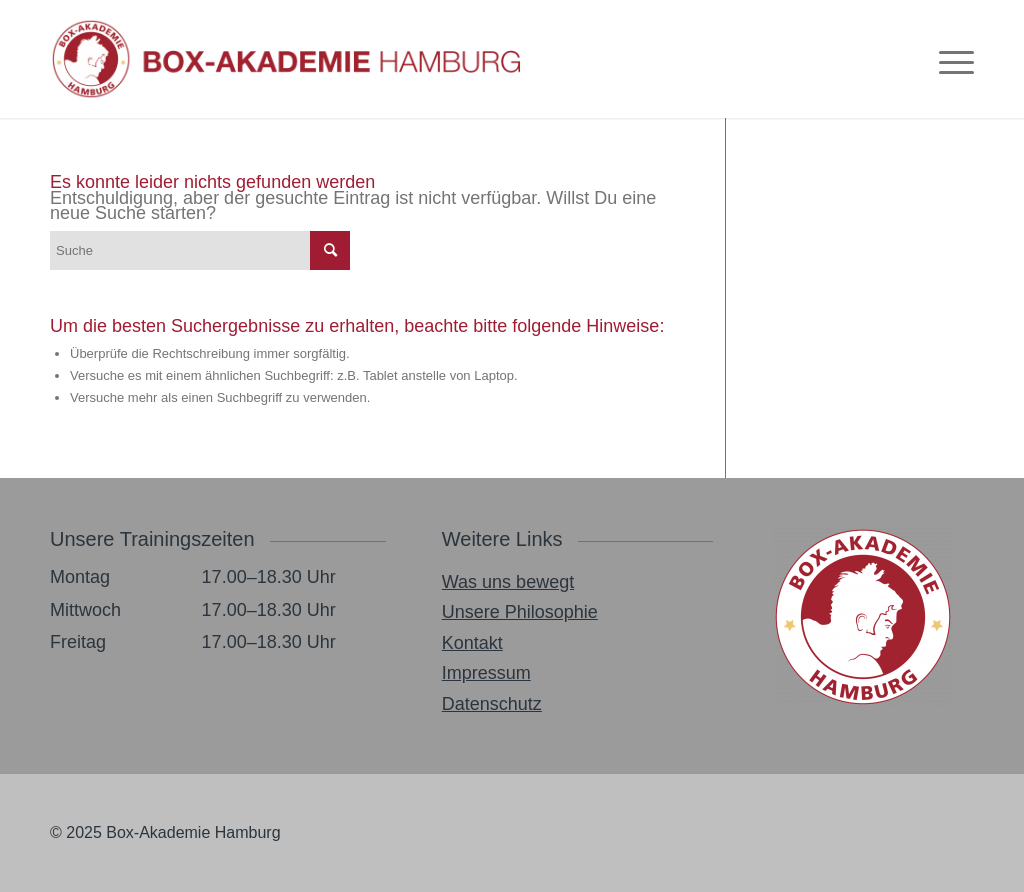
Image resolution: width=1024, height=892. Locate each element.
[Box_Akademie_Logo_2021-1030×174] (293, 59)
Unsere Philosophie (520, 612)
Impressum (486, 673)
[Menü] (950, 59)
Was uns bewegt (508, 582)
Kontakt (472, 643)
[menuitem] (950, 59)
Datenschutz (492, 704)
